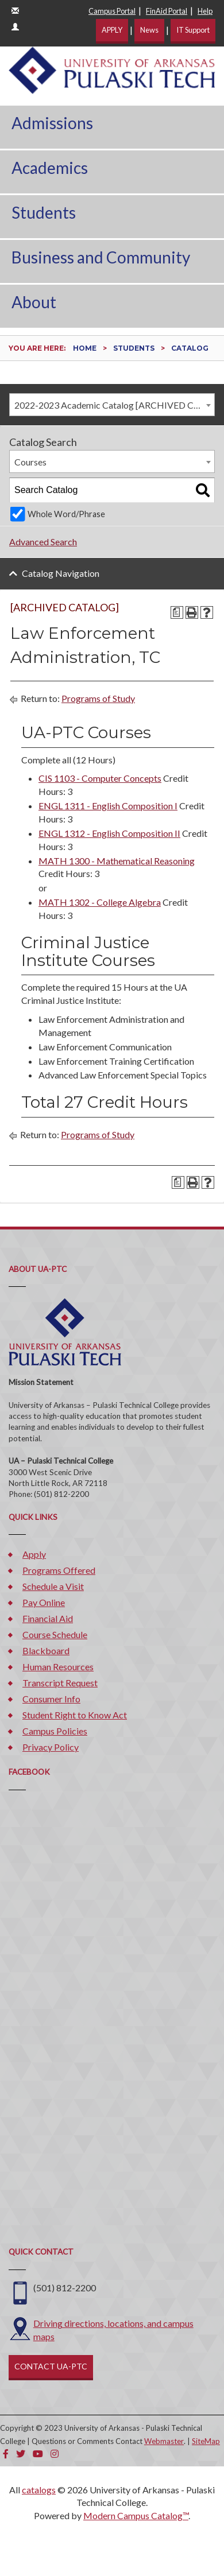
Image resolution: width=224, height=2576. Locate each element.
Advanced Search (43, 541)
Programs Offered (58, 1570)
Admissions (52, 123)
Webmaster (164, 2441)
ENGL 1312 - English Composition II (109, 833)
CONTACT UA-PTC (50, 2366)
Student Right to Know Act (74, 1714)
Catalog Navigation (60, 573)
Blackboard (45, 1650)
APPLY (112, 29)
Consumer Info (51, 1698)
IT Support (193, 29)
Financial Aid (47, 1618)
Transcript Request (60, 1682)
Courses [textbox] (30, 461)
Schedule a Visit (53, 1586)
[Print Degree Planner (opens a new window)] (177, 612)
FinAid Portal (166, 10)
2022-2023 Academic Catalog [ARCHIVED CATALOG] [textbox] (114, 404)
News (149, 29)
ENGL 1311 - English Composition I (107, 805)
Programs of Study (98, 698)
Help (205, 10)
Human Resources (58, 1666)
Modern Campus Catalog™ (135, 2515)
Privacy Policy (50, 1746)
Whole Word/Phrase (66, 514)
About (33, 302)
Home (84, 348)
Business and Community (100, 257)
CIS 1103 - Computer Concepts (99, 778)
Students (43, 212)
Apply (34, 1554)
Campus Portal (112, 10)
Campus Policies (54, 1730)
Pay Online (43, 1602)
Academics (49, 167)
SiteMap (206, 2441)
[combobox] (112, 404)
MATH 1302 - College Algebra (99, 902)
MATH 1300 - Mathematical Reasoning (116, 860)
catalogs (39, 2489)
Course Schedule (54, 1634)
